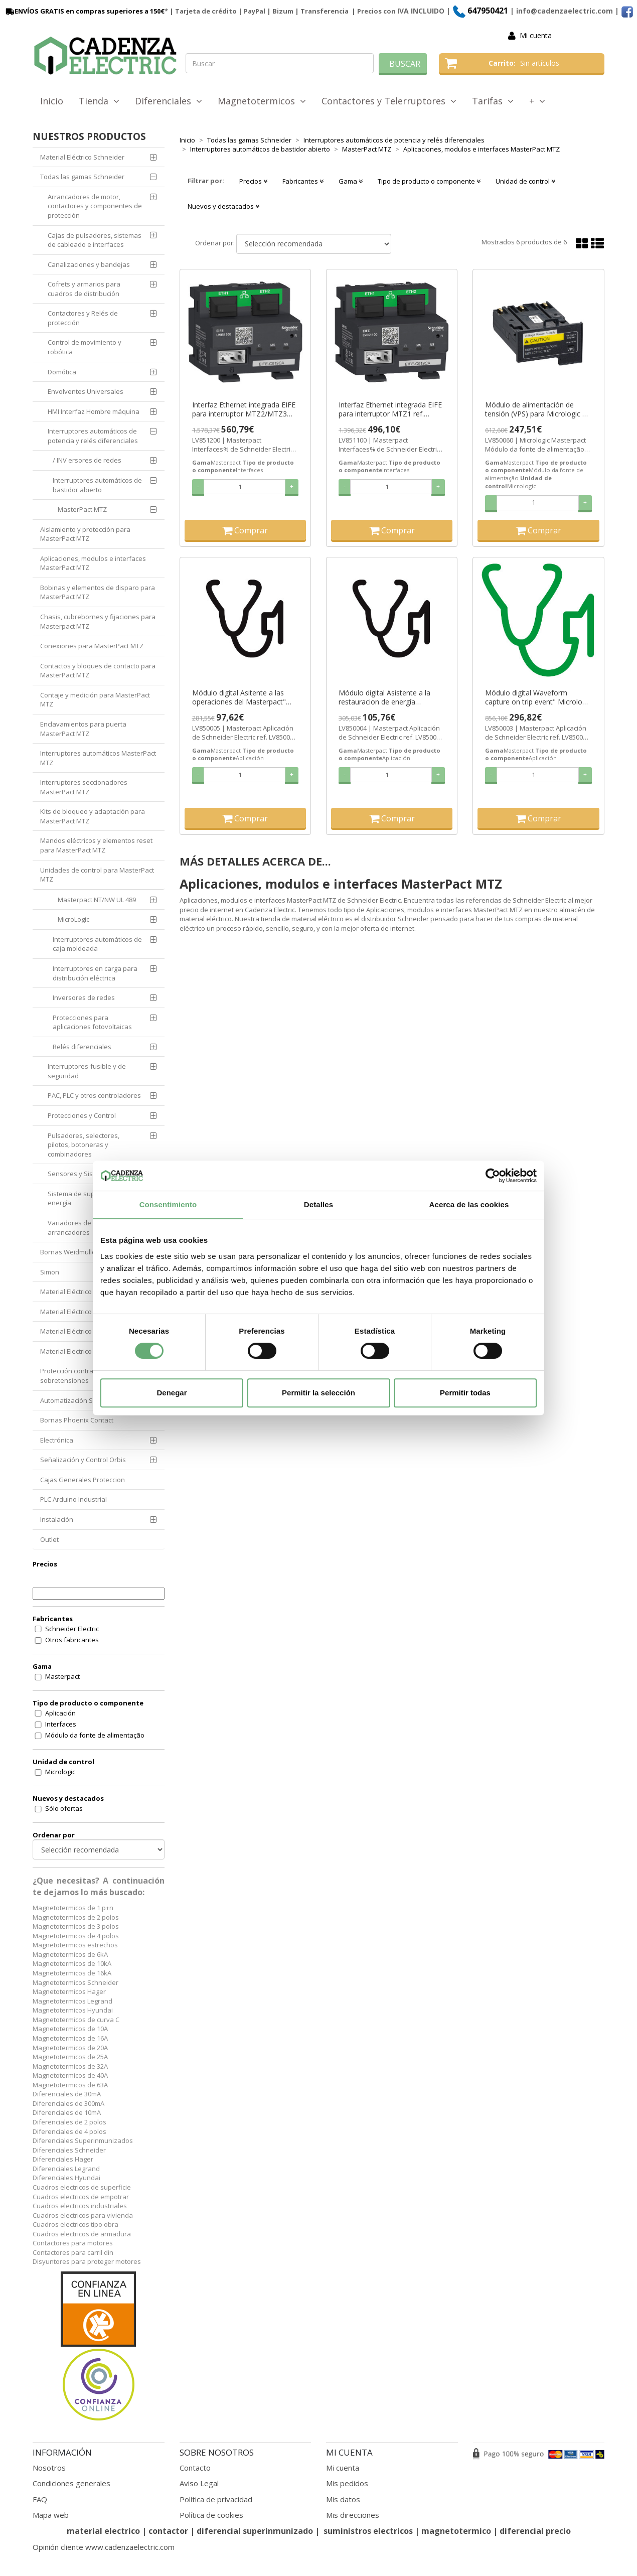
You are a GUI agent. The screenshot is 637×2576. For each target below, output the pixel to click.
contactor (168, 2530)
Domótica (62, 371)
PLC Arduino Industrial (73, 1499)
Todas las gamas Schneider (82, 176)
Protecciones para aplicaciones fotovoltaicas (92, 1022)
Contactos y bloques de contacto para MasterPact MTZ (97, 670)
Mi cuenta (536, 35)
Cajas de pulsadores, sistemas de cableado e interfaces (94, 240)
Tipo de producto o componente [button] (429, 181)
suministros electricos (368, 2530)
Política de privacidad (216, 2499)
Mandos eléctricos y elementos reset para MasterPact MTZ (96, 845)
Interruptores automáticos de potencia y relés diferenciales (93, 435)
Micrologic (60, 1771)
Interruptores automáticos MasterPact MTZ (98, 758)
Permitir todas (465, 1392)
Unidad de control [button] (525, 181)
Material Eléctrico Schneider (82, 157)
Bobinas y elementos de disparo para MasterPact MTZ (97, 592)
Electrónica (56, 1440)
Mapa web (51, 2515)
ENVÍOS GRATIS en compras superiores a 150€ (84, 11)
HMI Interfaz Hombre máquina (93, 411)
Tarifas (493, 101)
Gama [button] (351, 181)
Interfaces (60, 1724)
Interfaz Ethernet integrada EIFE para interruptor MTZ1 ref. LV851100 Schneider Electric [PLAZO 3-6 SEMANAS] (390, 409)
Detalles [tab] (318, 1204)
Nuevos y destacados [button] (223, 206)
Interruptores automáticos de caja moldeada (97, 944)
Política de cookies (211, 2515)
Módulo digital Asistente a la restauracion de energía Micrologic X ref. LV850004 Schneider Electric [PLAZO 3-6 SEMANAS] (387, 697)
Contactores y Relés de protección (83, 318)
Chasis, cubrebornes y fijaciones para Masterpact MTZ (97, 621)
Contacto (195, 2468)
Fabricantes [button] (303, 181)
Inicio (51, 101)
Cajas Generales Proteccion (82, 1479)
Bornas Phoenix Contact (76, 1419)
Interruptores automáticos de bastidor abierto (97, 485)
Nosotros (49, 2468)
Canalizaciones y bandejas (89, 264)
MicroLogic (73, 919)
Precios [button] (253, 181)
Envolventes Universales (85, 391)
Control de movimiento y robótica (84, 347)
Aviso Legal (199, 2483)
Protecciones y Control (82, 1115)
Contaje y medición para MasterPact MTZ (95, 699)
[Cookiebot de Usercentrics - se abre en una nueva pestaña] (493, 1175)
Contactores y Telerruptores (389, 101)
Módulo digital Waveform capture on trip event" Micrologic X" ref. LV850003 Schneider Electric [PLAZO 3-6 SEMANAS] (538, 697)
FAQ (40, 2499)
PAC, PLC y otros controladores (94, 1095)
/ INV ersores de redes (87, 460)
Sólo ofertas (64, 1808)
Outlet (49, 1539)
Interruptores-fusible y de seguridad (87, 1071)
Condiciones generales (71, 2483)
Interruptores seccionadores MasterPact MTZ (83, 787)
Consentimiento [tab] (168, 1204)
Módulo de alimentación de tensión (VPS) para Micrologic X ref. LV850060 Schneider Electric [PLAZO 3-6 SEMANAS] (536, 409)
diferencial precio (535, 2530)
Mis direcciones (352, 2515)
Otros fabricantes (72, 1639)
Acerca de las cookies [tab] (469, 1204)
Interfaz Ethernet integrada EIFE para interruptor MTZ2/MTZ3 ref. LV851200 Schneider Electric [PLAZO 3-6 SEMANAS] (243, 409)
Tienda (99, 101)
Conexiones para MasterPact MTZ (91, 645)
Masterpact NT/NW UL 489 (97, 899)
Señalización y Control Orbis (83, 1459)
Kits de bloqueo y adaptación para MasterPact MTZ (92, 816)
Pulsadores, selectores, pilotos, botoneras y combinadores (83, 1145)
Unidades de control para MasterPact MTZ (97, 875)
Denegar (171, 1392)
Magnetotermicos (262, 101)
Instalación (56, 1519)
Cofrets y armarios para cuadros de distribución (84, 288)
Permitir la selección (318, 1392)
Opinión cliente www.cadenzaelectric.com (104, 2547)
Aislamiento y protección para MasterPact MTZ (85, 534)
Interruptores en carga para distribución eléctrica (95, 973)
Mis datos (343, 2499)
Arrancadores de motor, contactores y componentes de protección (95, 206)
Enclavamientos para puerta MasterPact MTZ (83, 729)
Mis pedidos (347, 2483)
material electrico (103, 2530)
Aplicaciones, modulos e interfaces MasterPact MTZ (93, 563)
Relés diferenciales (82, 1046)
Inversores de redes (84, 997)
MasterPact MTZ (82, 509)
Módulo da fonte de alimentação (94, 1735)
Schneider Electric (72, 1628)
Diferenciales (168, 101)
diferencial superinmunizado (255, 2530)
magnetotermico (457, 2530)
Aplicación (60, 1713)
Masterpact (62, 1676)
